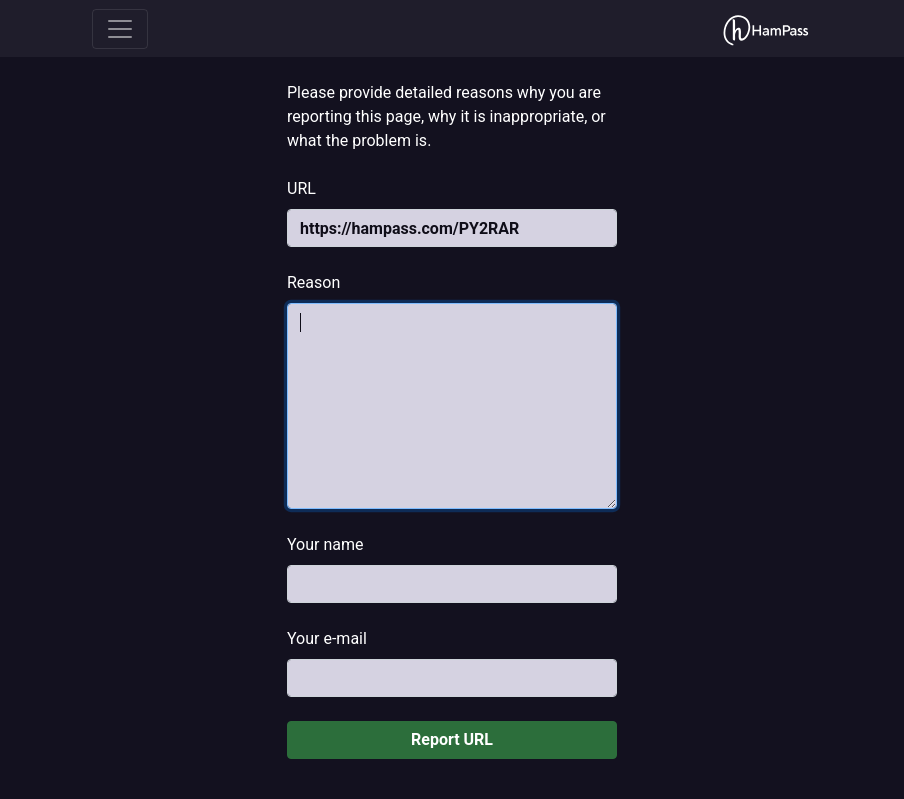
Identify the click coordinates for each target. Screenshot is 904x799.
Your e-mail (327, 638)
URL (301, 188)
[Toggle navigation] (120, 29)
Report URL (452, 739)
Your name (325, 544)
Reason (313, 282)
